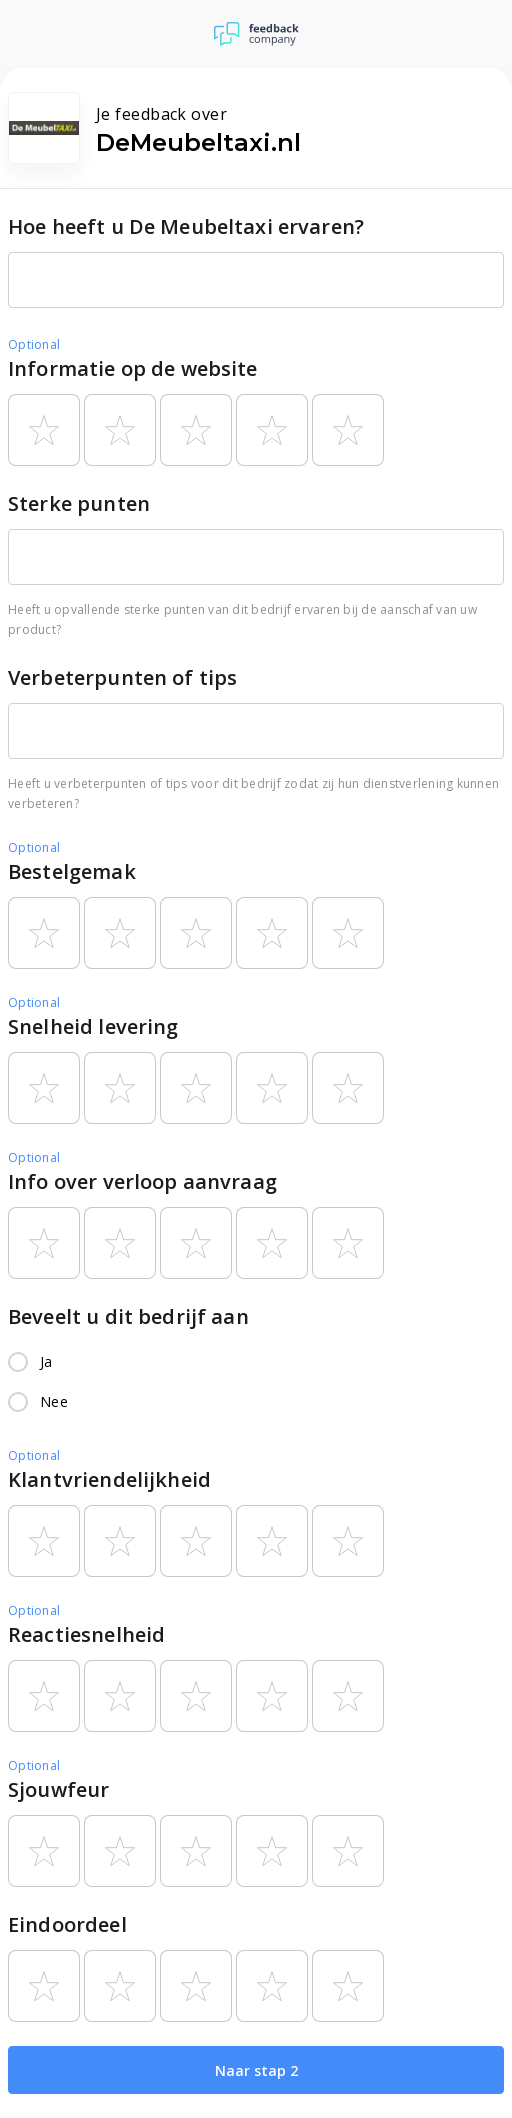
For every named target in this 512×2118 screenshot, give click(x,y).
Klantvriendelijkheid (109, 1479)
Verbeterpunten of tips (122, 677)
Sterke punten (79, 503)
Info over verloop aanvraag (142, 1181)
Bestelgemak (72, 871)
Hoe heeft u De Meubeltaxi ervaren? (186, 226)
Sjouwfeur (58, 1789)
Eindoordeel (67, 1924)
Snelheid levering (93, 1026)
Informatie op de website (133, 368)
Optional (34, 344)
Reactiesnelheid (86, 1634)
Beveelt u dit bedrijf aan (128, 1316)
